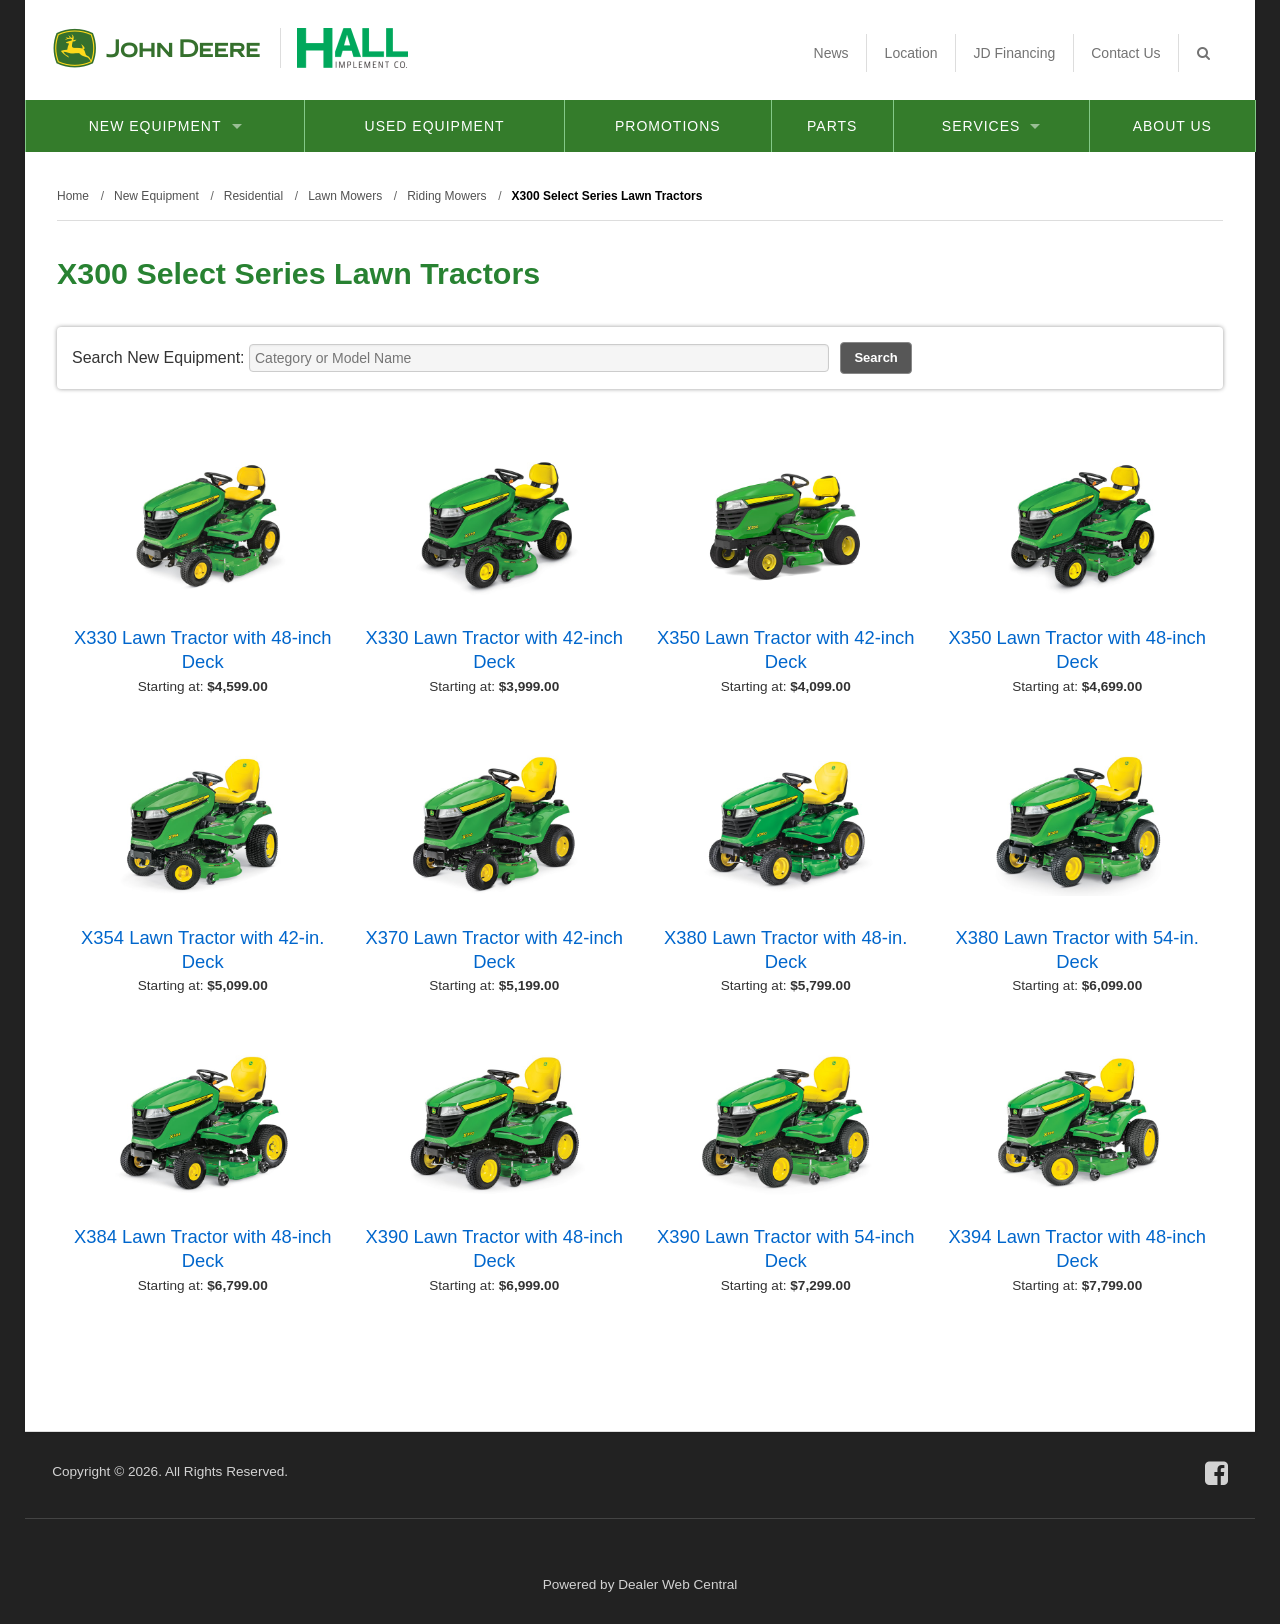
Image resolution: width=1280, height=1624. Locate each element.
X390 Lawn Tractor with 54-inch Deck (786, 1248)
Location (911, 53)
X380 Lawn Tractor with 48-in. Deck (785, 949)
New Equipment (165, 126)
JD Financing (1015, 53)
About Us (1172, 126)
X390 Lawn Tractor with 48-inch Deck (494, 1248)
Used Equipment (435, 126)
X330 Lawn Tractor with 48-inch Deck (203, 649)
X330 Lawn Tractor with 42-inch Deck (494, 649)
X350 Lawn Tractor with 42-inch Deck (786, 649)
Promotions (668, 126)
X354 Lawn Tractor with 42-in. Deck (202, 949)
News (831, 53)
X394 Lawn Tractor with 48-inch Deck (1077, 1248)
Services (991, 126)
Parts (832, 126)
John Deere (156, 48)
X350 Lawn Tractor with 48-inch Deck (1077, 649)
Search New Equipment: (158, 357)
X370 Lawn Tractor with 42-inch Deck (494, 949)
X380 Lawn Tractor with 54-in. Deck (1077, 949)
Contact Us (1125, 53)
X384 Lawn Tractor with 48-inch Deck (203, 1248)
